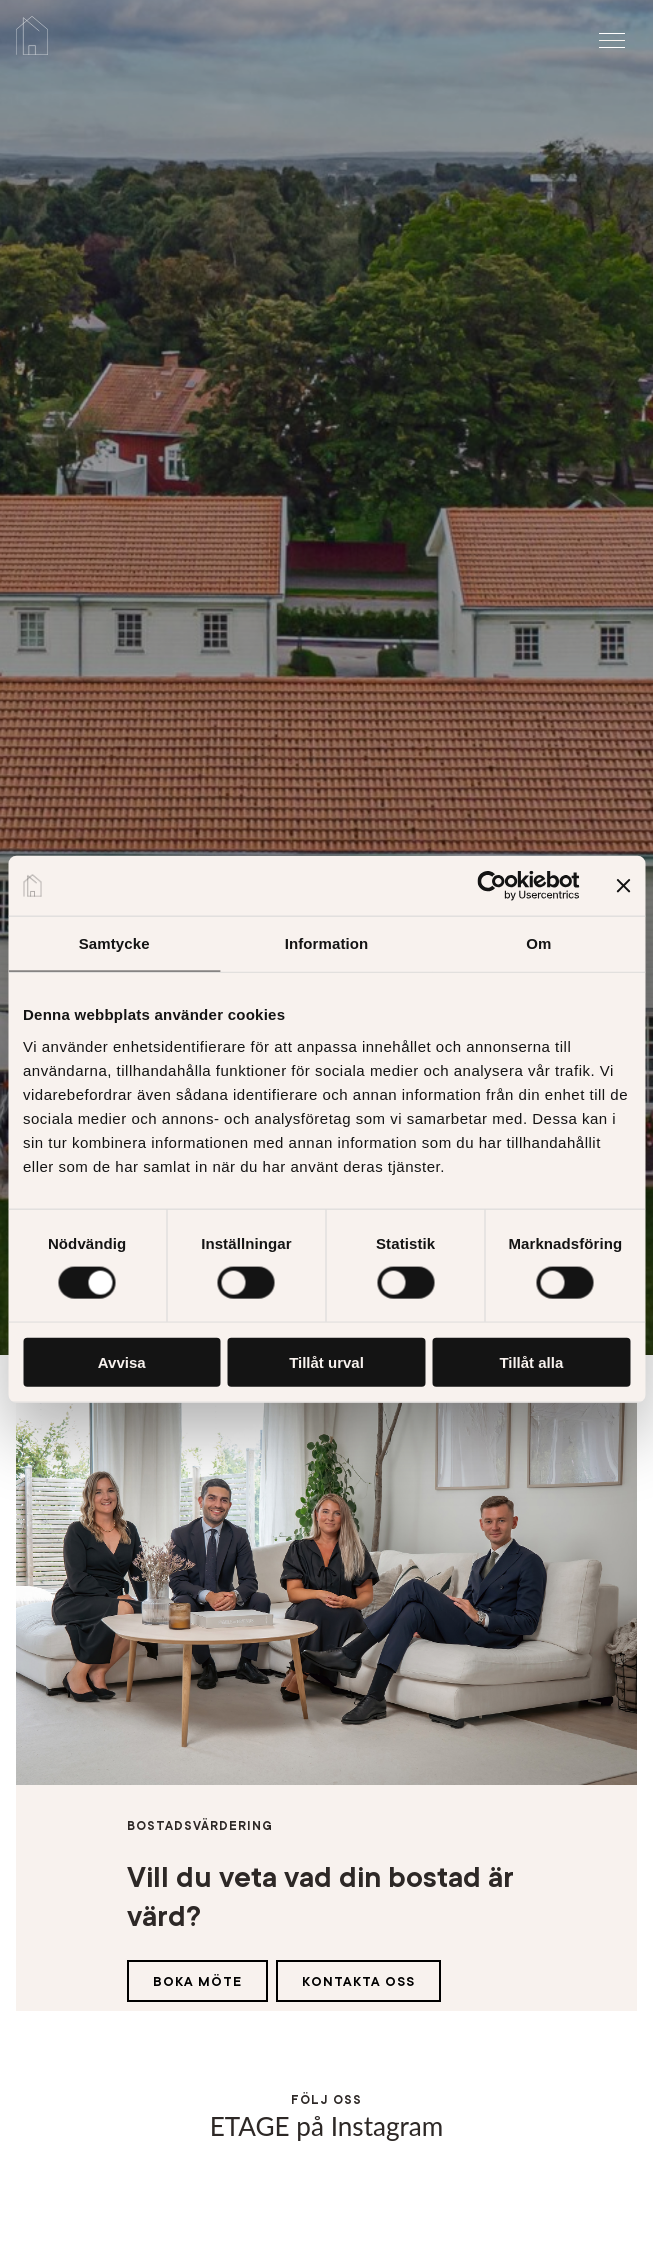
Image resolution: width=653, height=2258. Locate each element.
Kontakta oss (358, 1981)
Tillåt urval (326, 1361)
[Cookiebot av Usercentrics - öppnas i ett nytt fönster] (491, 886)
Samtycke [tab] (114, 943)
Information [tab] (327, 943)
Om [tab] (538, 943)
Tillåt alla (531, 1361)
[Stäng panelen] (623, 886)
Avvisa (122, 1361)
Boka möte (197, 1981)
